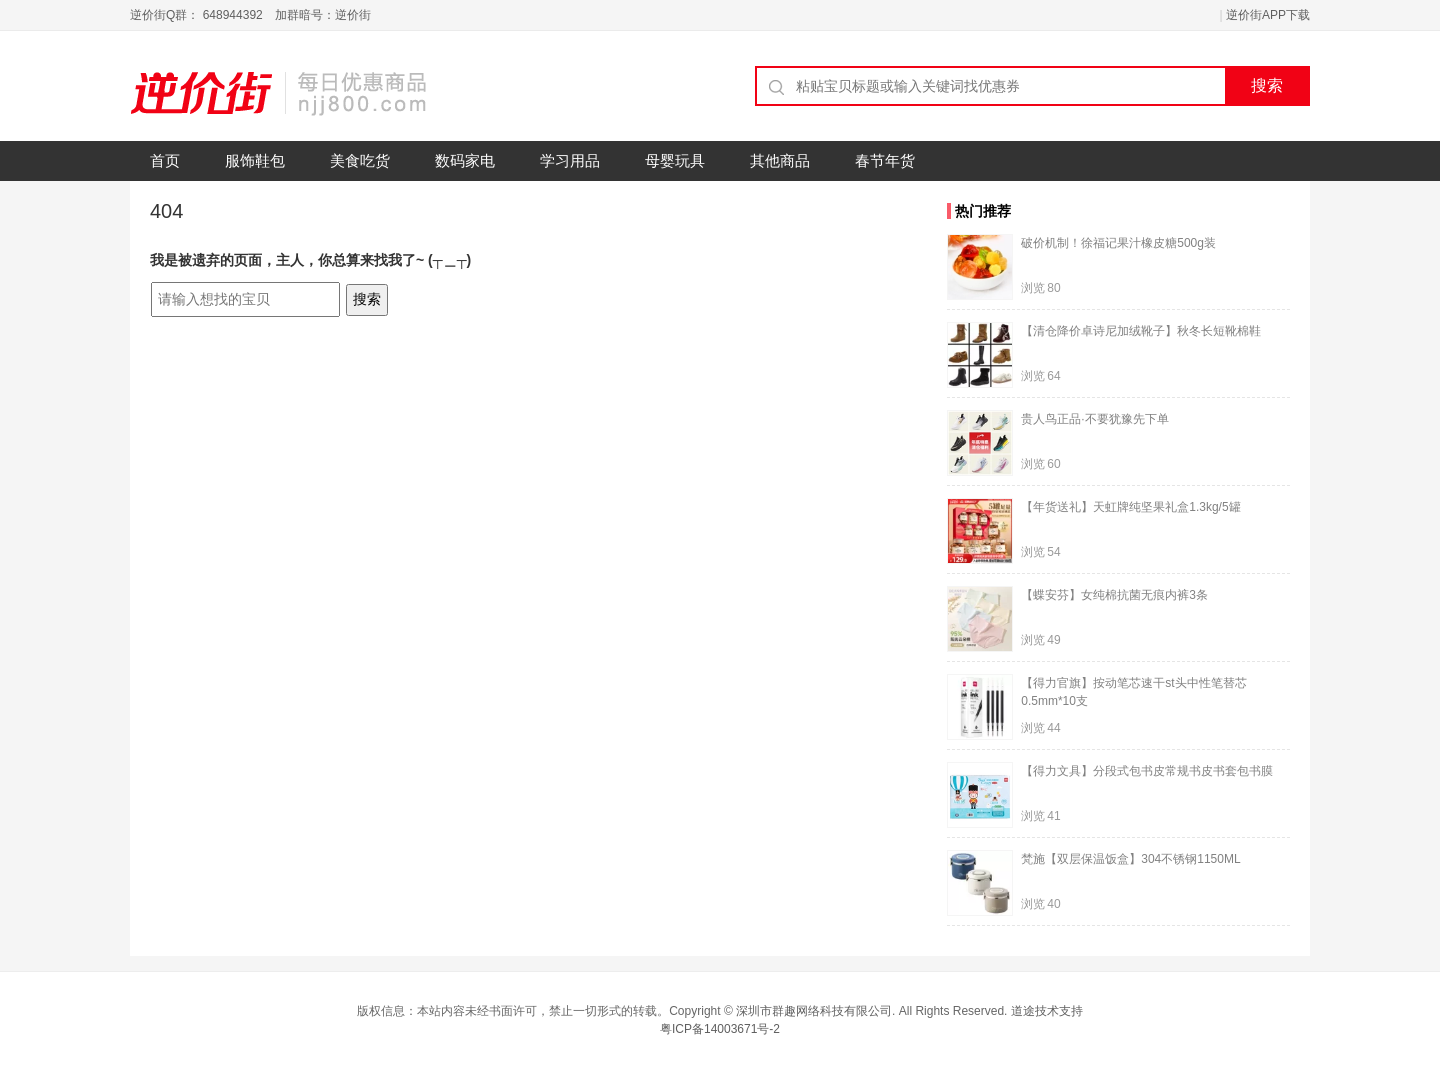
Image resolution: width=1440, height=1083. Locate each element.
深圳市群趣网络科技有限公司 (814, 1011)
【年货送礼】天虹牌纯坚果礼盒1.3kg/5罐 (1130, 507)
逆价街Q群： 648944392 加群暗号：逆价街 (250, 15)
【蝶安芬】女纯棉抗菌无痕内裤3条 (1114, 595)
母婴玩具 (675, 160)
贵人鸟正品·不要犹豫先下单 (1094, 419)
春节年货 (885, 160)
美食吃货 (360, 160)
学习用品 (570, 160)
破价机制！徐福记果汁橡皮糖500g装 (1118, 243)
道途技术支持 (1047, 1011)
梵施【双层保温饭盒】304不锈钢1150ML (1130, 859)
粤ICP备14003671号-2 (720, 1029)
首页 (165, 160)
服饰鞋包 (255, 160)
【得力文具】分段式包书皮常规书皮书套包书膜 (1147, 771)
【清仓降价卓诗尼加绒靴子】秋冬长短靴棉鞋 (1141, 331)
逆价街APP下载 (1268, 15)
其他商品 (780, 160)
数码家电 (465, 160)
